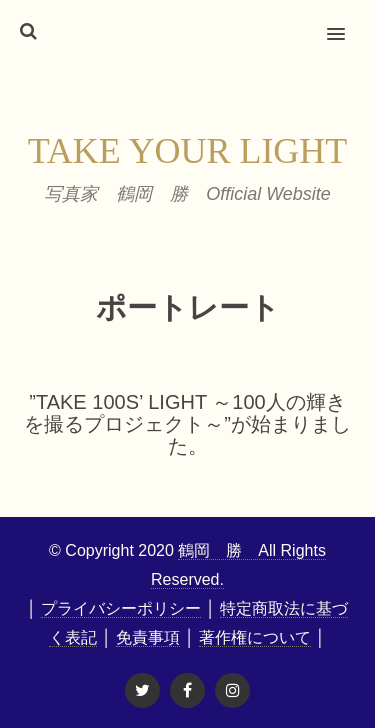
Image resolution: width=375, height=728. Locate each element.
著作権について (255, 637)
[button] (347, 21)
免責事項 (148, 637)
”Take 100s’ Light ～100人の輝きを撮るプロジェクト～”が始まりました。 (187, 424)
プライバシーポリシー (121, 608)
